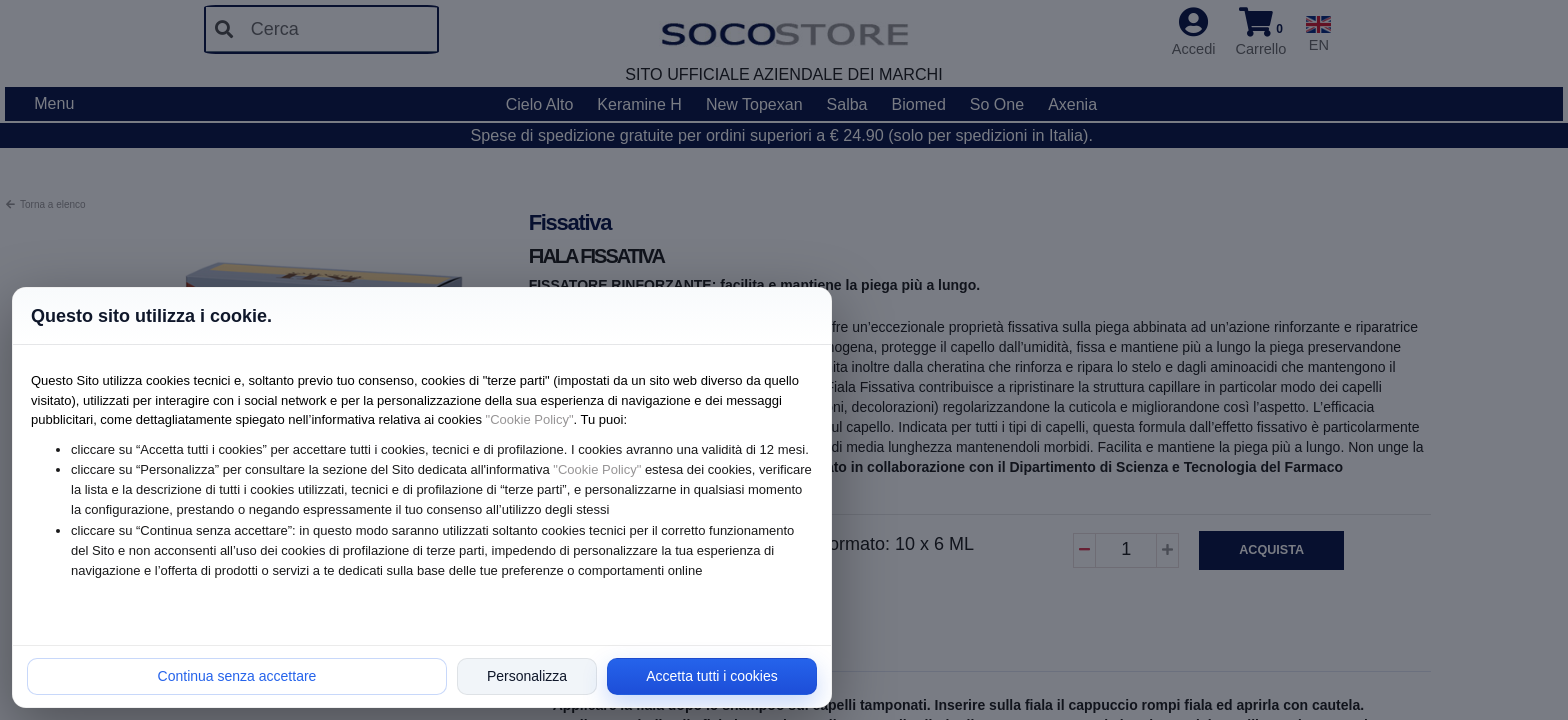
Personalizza (527, 676)
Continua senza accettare (237, 676)
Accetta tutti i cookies (712, 676)
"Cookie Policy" (530, 419)
